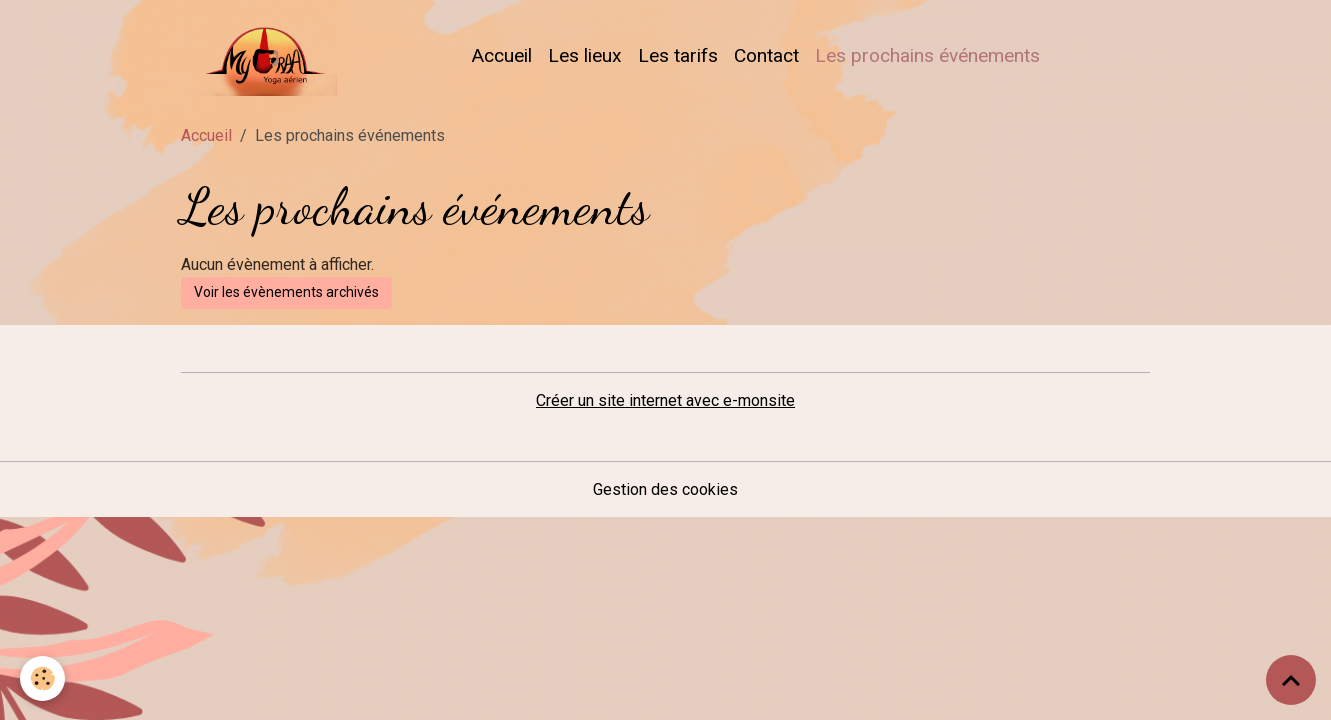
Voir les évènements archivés (286, 292)
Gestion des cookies (665, 489)
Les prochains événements (927, 55)
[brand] (263, 56)
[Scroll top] (1291, 680)
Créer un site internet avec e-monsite (665, 400)
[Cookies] (42, 678)
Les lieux (585, 55)
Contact (766, 55)
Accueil (501, 55)
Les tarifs (678, 55)
